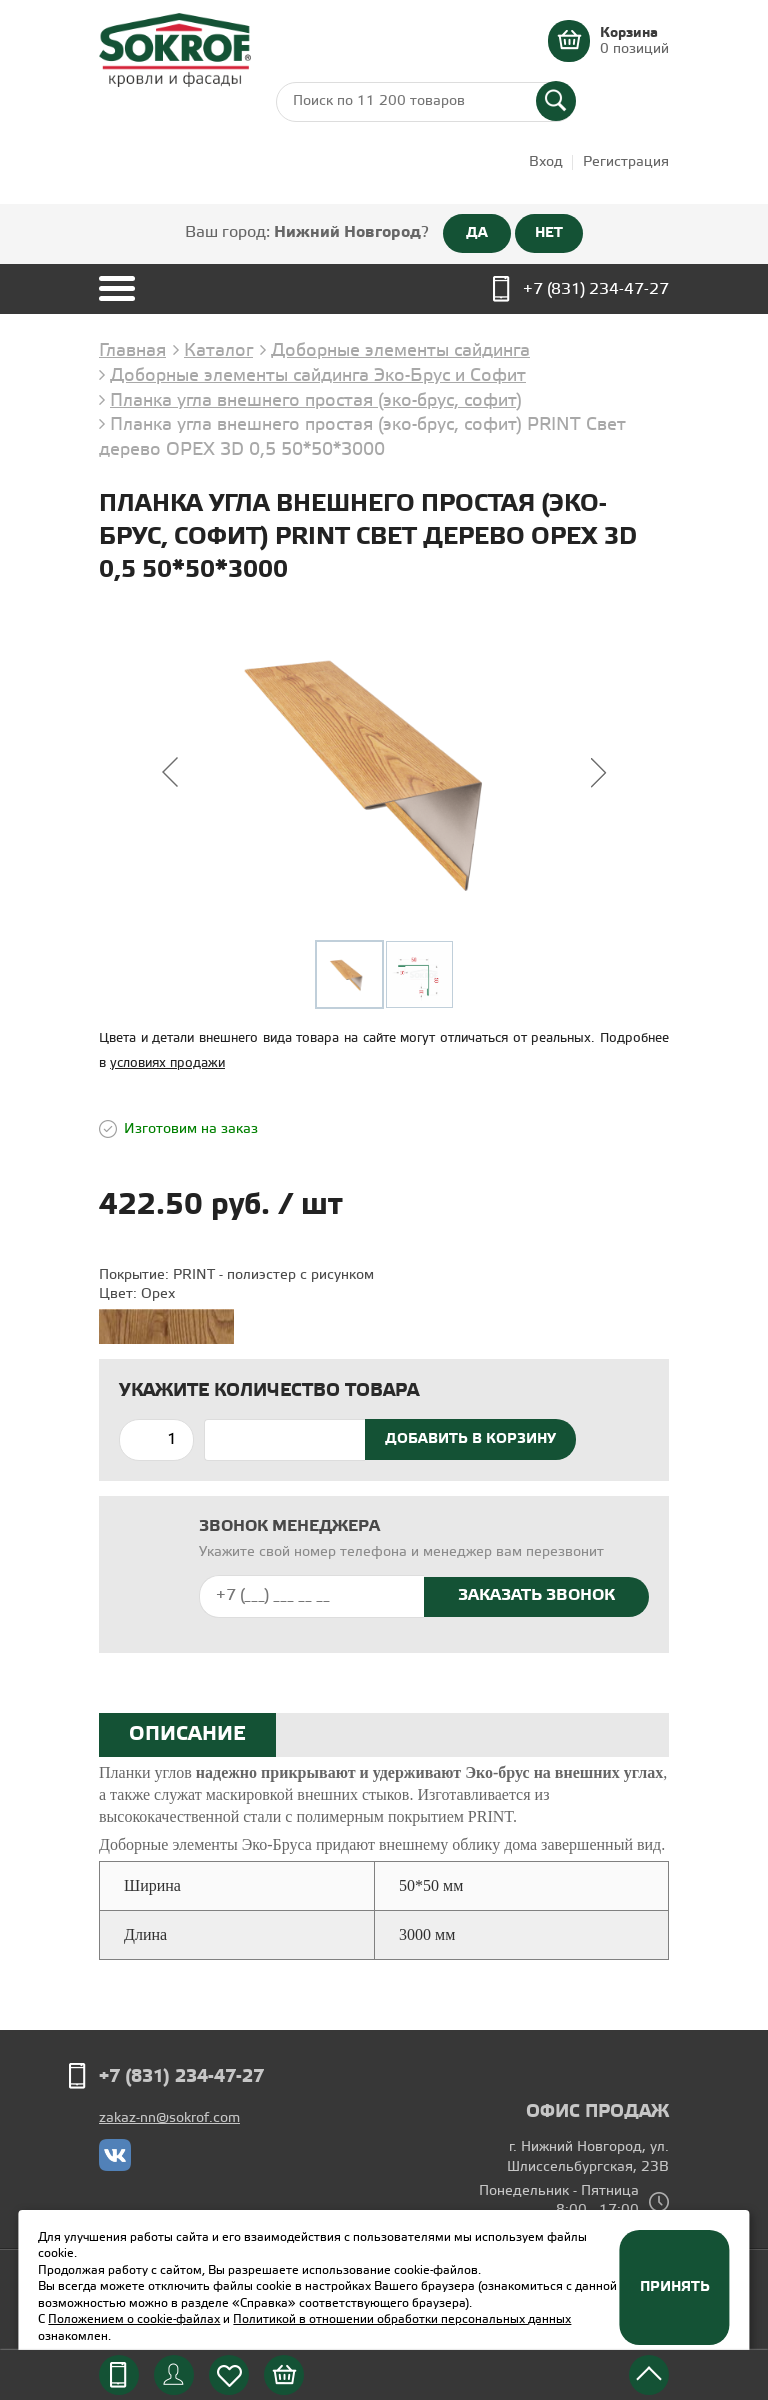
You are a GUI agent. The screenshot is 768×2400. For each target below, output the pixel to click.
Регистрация (626, 162)
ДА (477, 233)
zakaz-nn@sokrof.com (169, 2118)
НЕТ (549, 233)
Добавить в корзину (470, 1439)
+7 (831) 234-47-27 (596, 289)
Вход (546, 162)
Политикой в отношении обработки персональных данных (402, 2319)
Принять (675, 2287)
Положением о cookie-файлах (134, 2319)
